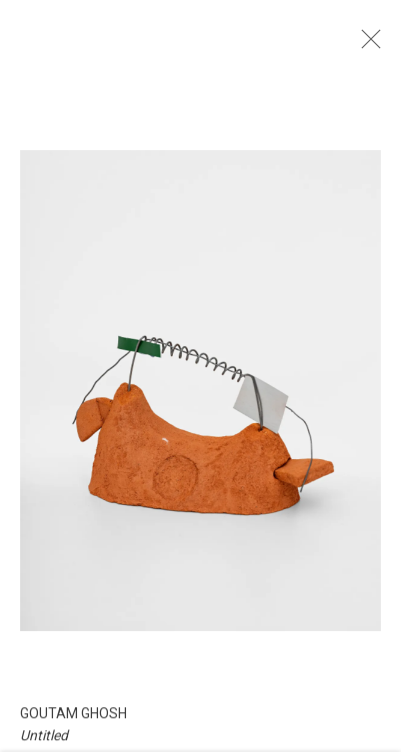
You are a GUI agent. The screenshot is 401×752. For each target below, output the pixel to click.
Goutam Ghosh (73, 725)
